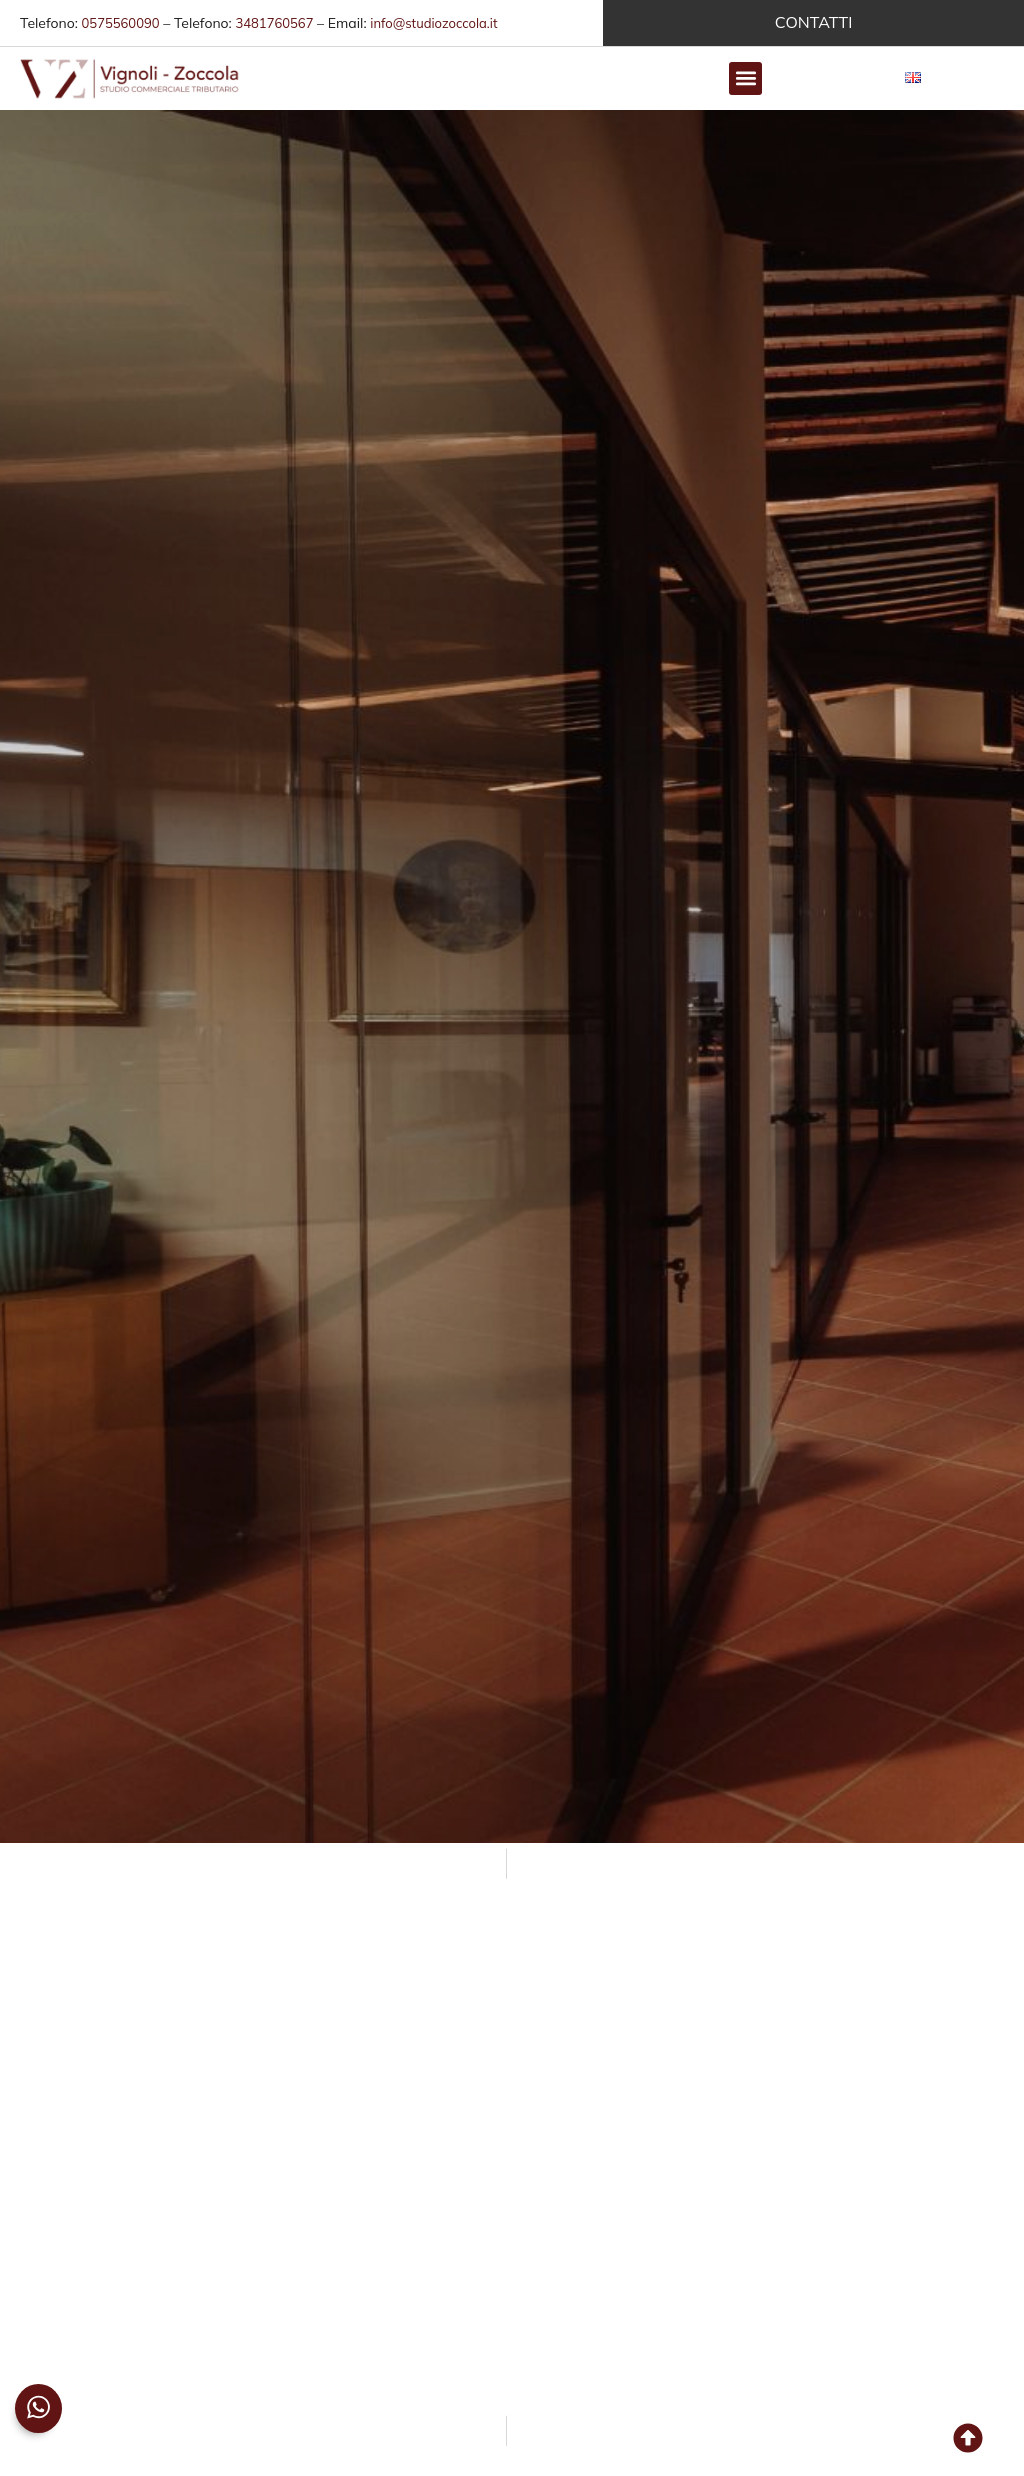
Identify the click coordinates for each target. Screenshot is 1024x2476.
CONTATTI (814, 22)
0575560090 (121, 23)
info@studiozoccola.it (433, 23)
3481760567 (274, 23)
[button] (745, 78)
